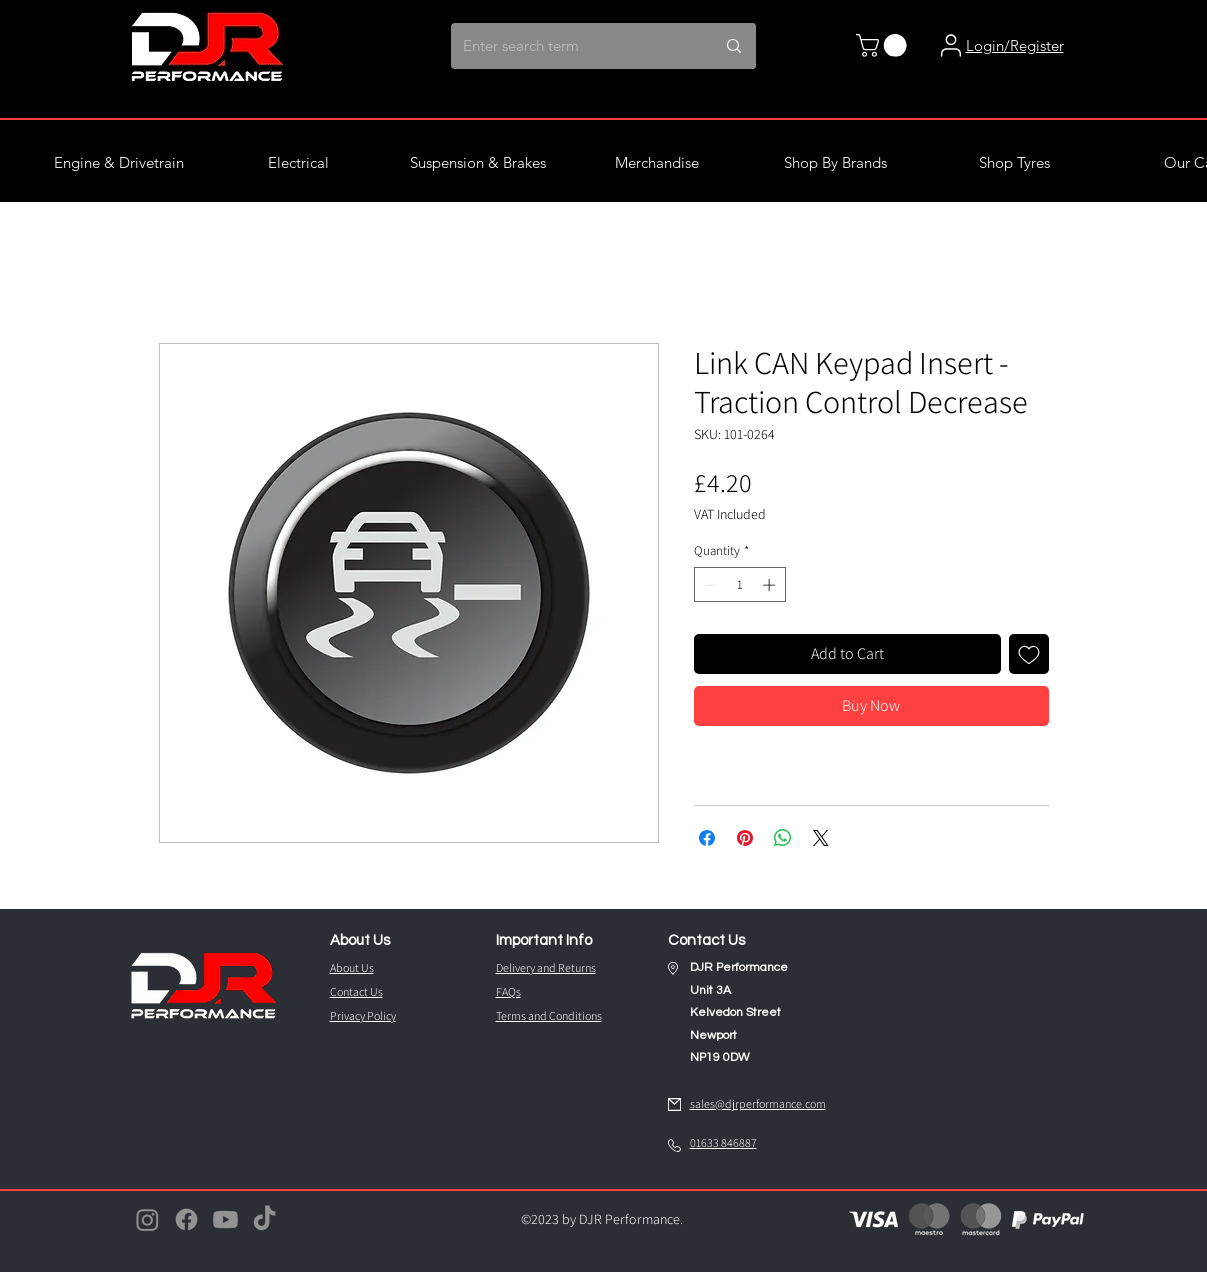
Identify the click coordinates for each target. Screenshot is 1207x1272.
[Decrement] (709, 585)
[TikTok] (264, 1219)
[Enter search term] (566, 46)
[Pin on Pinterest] (745, 838)
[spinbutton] (739, 585)
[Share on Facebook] (707, 838)
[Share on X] (821, 838)
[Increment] (771, 585)
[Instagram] (147, 1219)
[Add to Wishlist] (1029, 654)
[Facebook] (186, 1219)
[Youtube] (225, 1219)
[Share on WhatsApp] (783, 838)
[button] (884, 45)
